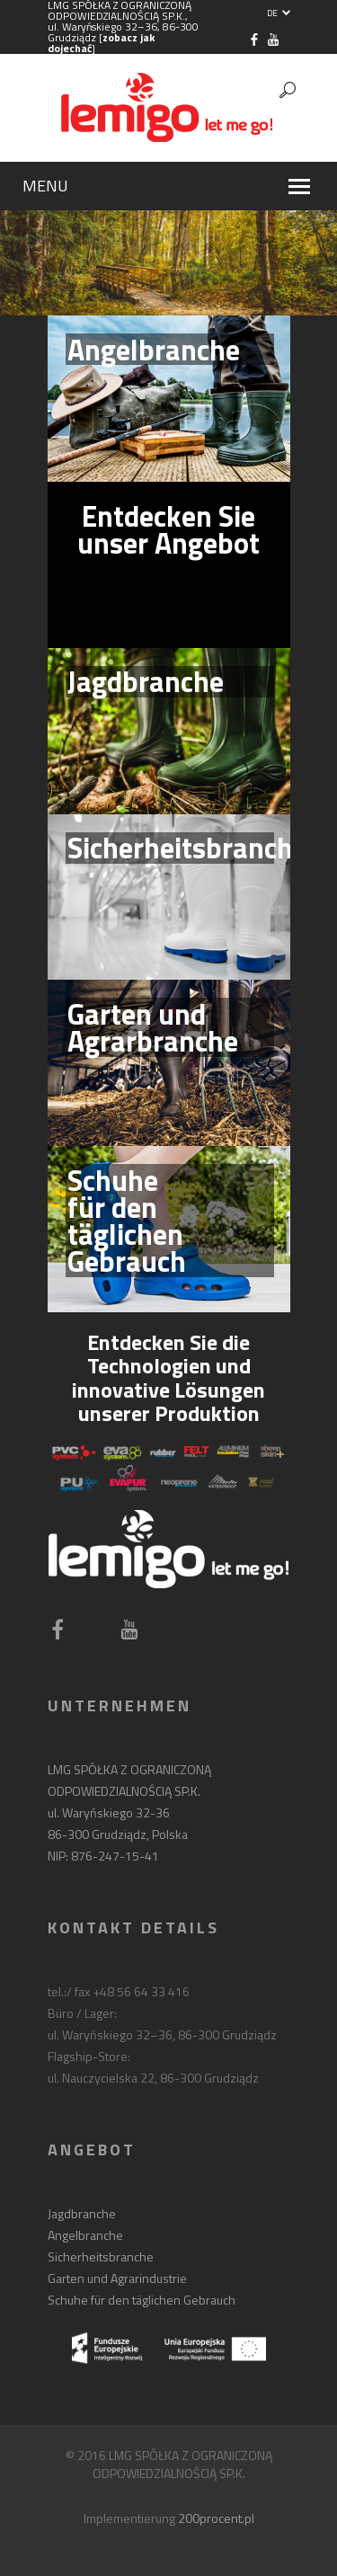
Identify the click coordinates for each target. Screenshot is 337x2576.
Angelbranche (85, 2234)
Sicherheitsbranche (101, 2256)
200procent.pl (216, 2518)
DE (278, 13)
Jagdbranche (82, 2213)
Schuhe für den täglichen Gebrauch (141, 2299)
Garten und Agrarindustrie (117, 2278)
